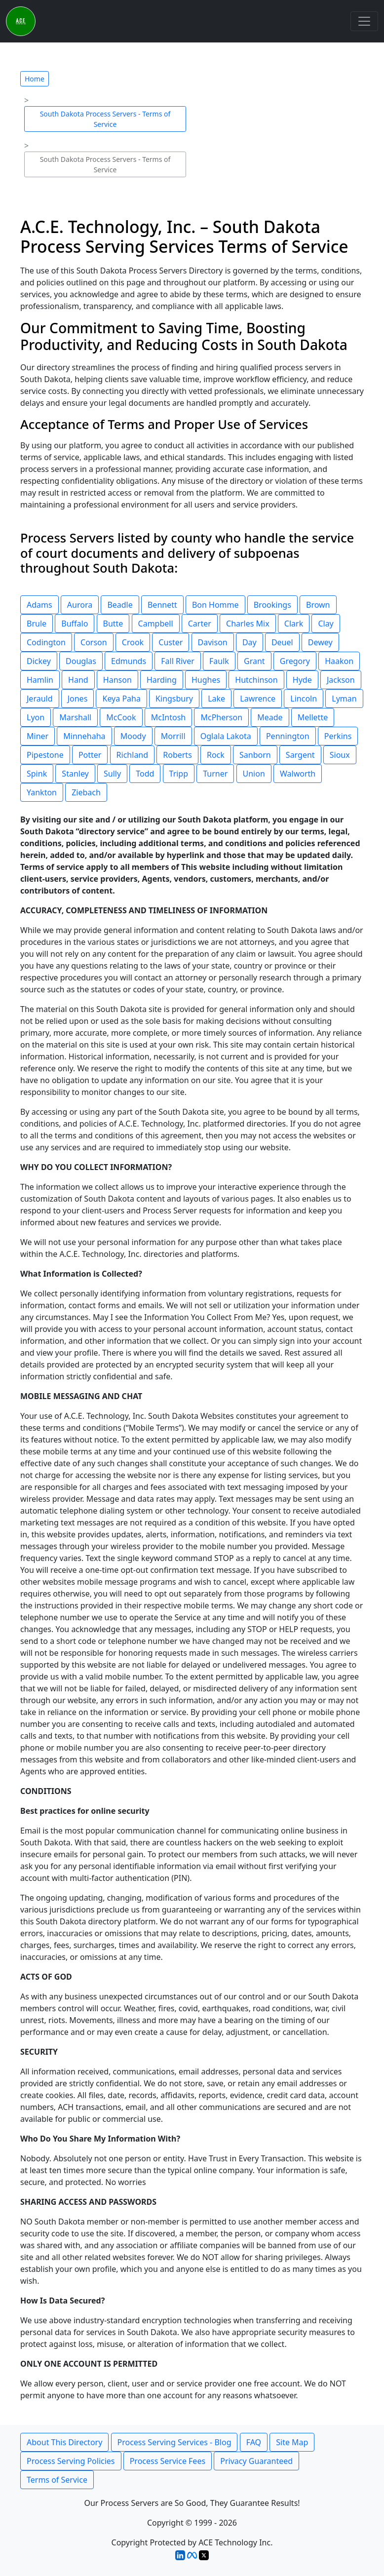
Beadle (119, 604)
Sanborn (255, 754)
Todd (145, 773)
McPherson (221, 717)
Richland (132, 754)
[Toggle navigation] (364, 21)
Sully (112, 773)
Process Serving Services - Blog (174, 2442)
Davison (213, 642)
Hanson (117, 679)
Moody (133, 736)
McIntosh (168, 717)
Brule (36, 623)
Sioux (340, 754)
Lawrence (257, 698)
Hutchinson (256, 679)
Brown (318, 604)
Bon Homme (215, 604)
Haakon (339, 661)
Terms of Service (57, 2479)
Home (34, 78)
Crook (133, 642)
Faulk (219, 661)
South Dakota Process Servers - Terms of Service (105, 119)
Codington (46, 642)
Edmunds (128, 661)
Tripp (179, 773)
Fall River (177, 661)
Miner (37, 736)
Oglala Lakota (225, 736)
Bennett (162, 604)
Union (254, 773)
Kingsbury (174, 698)
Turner (215, 773)
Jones (78, 698)
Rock (216, 754)
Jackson (341, 679)
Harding (162, 679)
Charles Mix (247, 623)
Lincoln (303, 698)
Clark (293, 623)
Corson (93, 642)
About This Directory (64, 2442)
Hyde (302, 679)
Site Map (292, 2442)
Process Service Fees (167, 2461)
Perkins (338, 736)
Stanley (75, 773)
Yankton (42, 792)
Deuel (282, 642)
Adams (39, 604)
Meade (269, 717)
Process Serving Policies (71, 2461)
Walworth (297, 773)
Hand (78, 679)
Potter (90, 754)
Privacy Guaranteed (256, 2461)
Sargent (300, 754)
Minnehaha (84, 736)
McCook (121, 717)
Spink (37, 773)
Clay (325, 623)
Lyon (35, 717)
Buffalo (74, 623)
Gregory (295, 661)
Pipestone (45, 754)
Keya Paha (121, 698)
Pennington (287, 736)
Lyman (344, 698)
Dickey (39, 661)
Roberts (177, 754)
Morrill (173, 736)
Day (249, 642)
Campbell (155, 623)
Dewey (320, 642)
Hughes (206, 679)
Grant (254, 661)
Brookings (272, 604)
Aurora (79, 604)
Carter (199, 623)
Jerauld (40, 698)
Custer (170, 642)
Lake (216, 698)
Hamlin (40, 679)
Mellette (313, 717)
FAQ (253, 2442)
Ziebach (86, 792)
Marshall (75, 717)
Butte (113, 623)
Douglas (81, 661)
